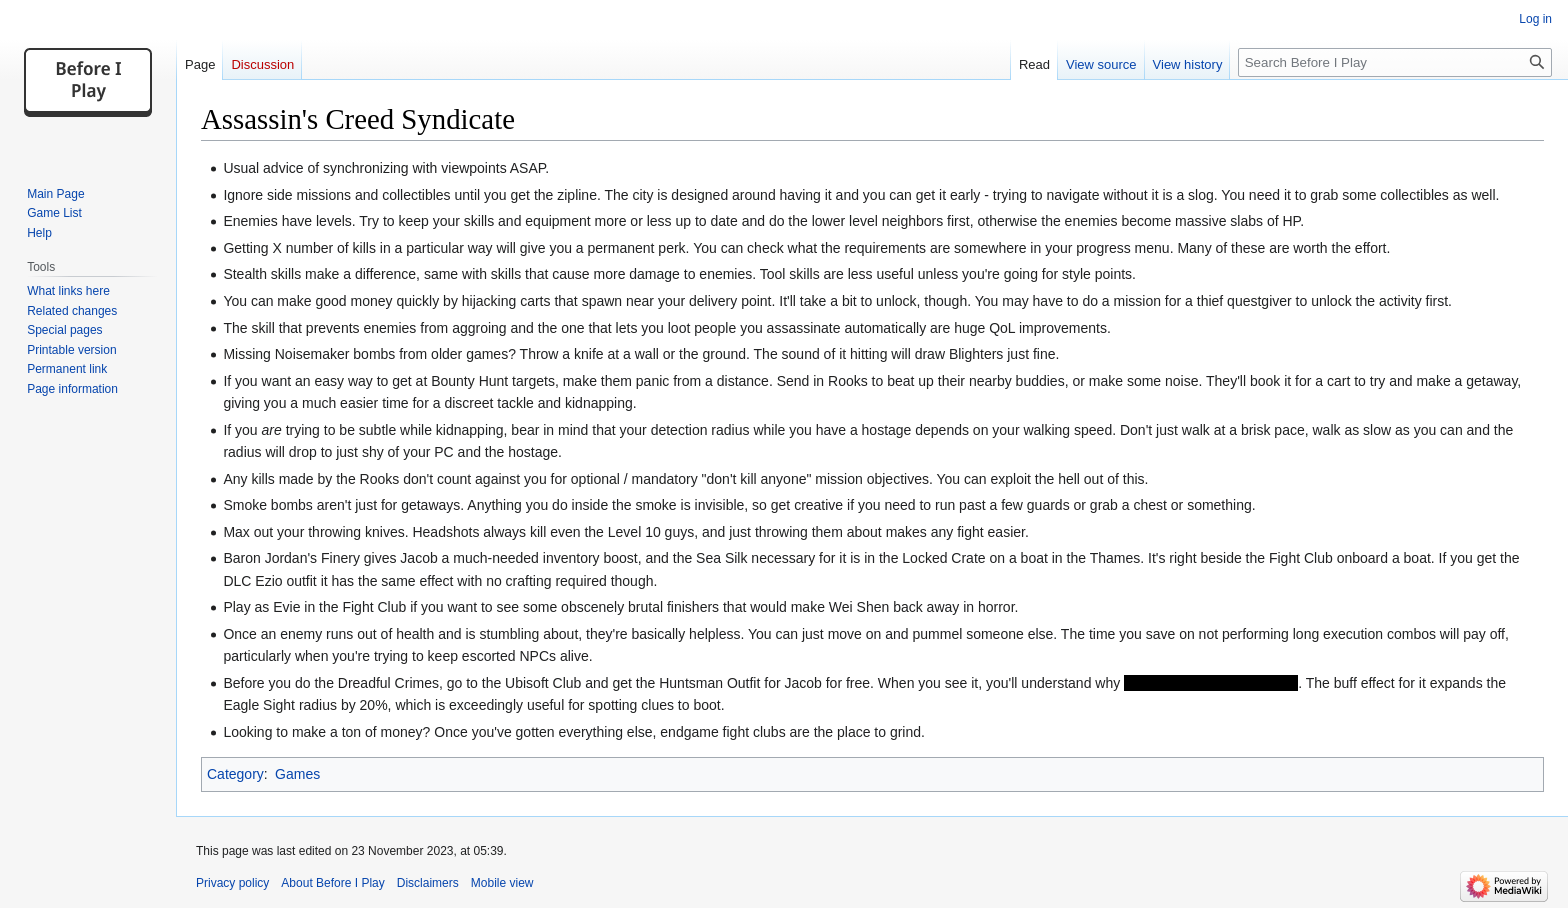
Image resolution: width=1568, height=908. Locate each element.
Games (297, 774)
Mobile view (502, 883)
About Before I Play (332, 883)
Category (235, 774)
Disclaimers (428, 883)
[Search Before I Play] (1395, 62)
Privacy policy (232, 883)
